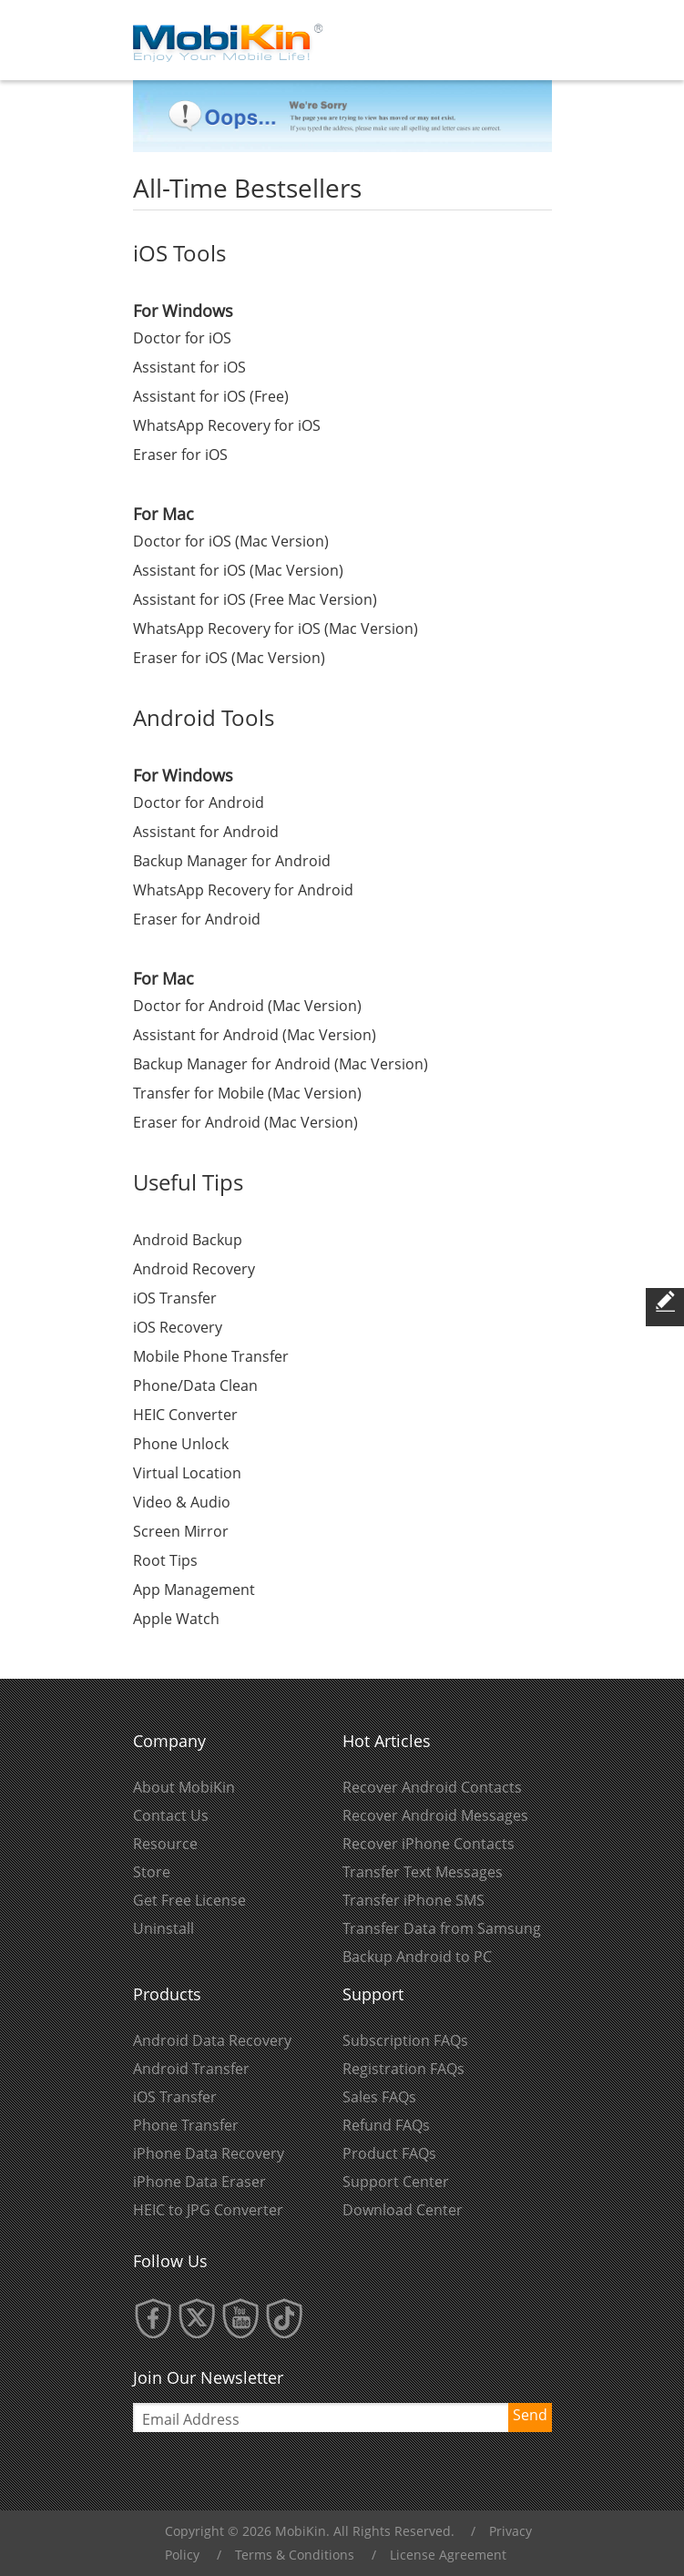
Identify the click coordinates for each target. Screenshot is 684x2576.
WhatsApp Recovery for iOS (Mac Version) (275, 628)
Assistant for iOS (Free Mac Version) (255, 599)
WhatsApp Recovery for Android (243, 890)
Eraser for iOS (180, 455)
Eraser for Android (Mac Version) (245, 1122)
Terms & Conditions (294, 2554)
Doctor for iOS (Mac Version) (231, 541)
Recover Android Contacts (432, 1787)
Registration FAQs (403, 2069)
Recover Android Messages (435, 1815)
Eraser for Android (196, 919)
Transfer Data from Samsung (441, 1928)
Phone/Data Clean (195, 1385)
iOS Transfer (175, 1298)
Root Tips (165, 1560)
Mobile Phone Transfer (211, 1356)
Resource (165, 1844)
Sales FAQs (379, 2097)
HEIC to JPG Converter (208, 2210)
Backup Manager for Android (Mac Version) (280, 1064)
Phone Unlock (181, 1444)
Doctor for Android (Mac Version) (247, 1006)
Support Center (395, 2182)
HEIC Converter (185, 1415)
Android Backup (187, 1240)
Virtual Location (187, 1473)
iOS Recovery (177, 1327)
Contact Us (171, 1815)
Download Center (402, 2210)
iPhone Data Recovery (208, 2153)
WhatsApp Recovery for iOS (227, 425)
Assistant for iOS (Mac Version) (238, 570)
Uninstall (163, 1928)
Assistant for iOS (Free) (211, 396)
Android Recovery (194, 1269)
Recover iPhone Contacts (428, 1844)
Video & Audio (181, 1502)
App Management (194, 1589)
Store (151, 1872)
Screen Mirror (181, 1531)
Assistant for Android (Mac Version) (254, 1035)
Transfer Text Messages (422, 1872)
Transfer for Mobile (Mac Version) (247, 1093)
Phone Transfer (186, 2125)
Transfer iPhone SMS (413, 1900)
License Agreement (448, 2554)
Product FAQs (389, 2153)
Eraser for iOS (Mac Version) (229, 658)
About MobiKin (184, 1787)
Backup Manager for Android (232, 861)
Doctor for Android (198, 802)
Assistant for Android (206, 832)
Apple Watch (176, 1619)
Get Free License (189, 1900)
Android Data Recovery (212, 2040)
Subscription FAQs (405, 2040)
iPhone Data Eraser (199, 2182)
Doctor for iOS (182, 338)
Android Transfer (191, 2069)
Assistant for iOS (189, 367)
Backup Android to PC (417, 1957)
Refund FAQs (386, 2125)
